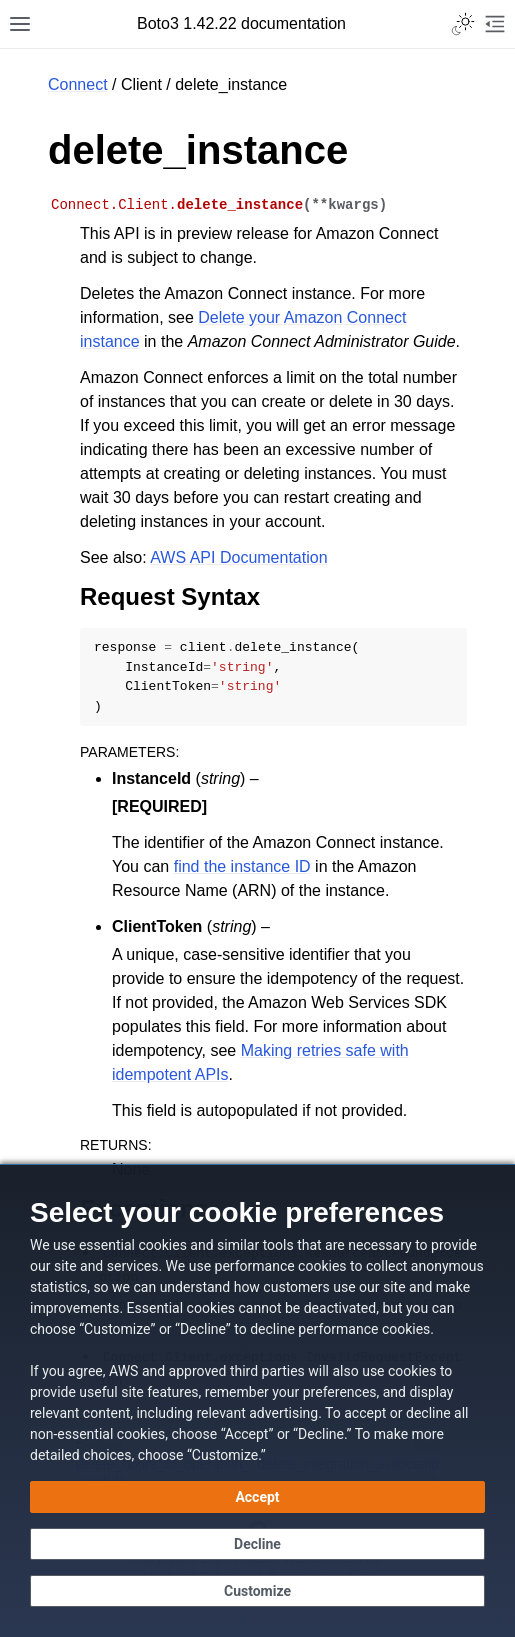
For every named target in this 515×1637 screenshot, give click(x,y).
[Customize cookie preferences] (257, 1591)
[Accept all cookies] (257, 1497)
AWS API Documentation (238, 557)
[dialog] (257, 1400)
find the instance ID (242, 866)
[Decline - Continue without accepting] (257, 1544)
